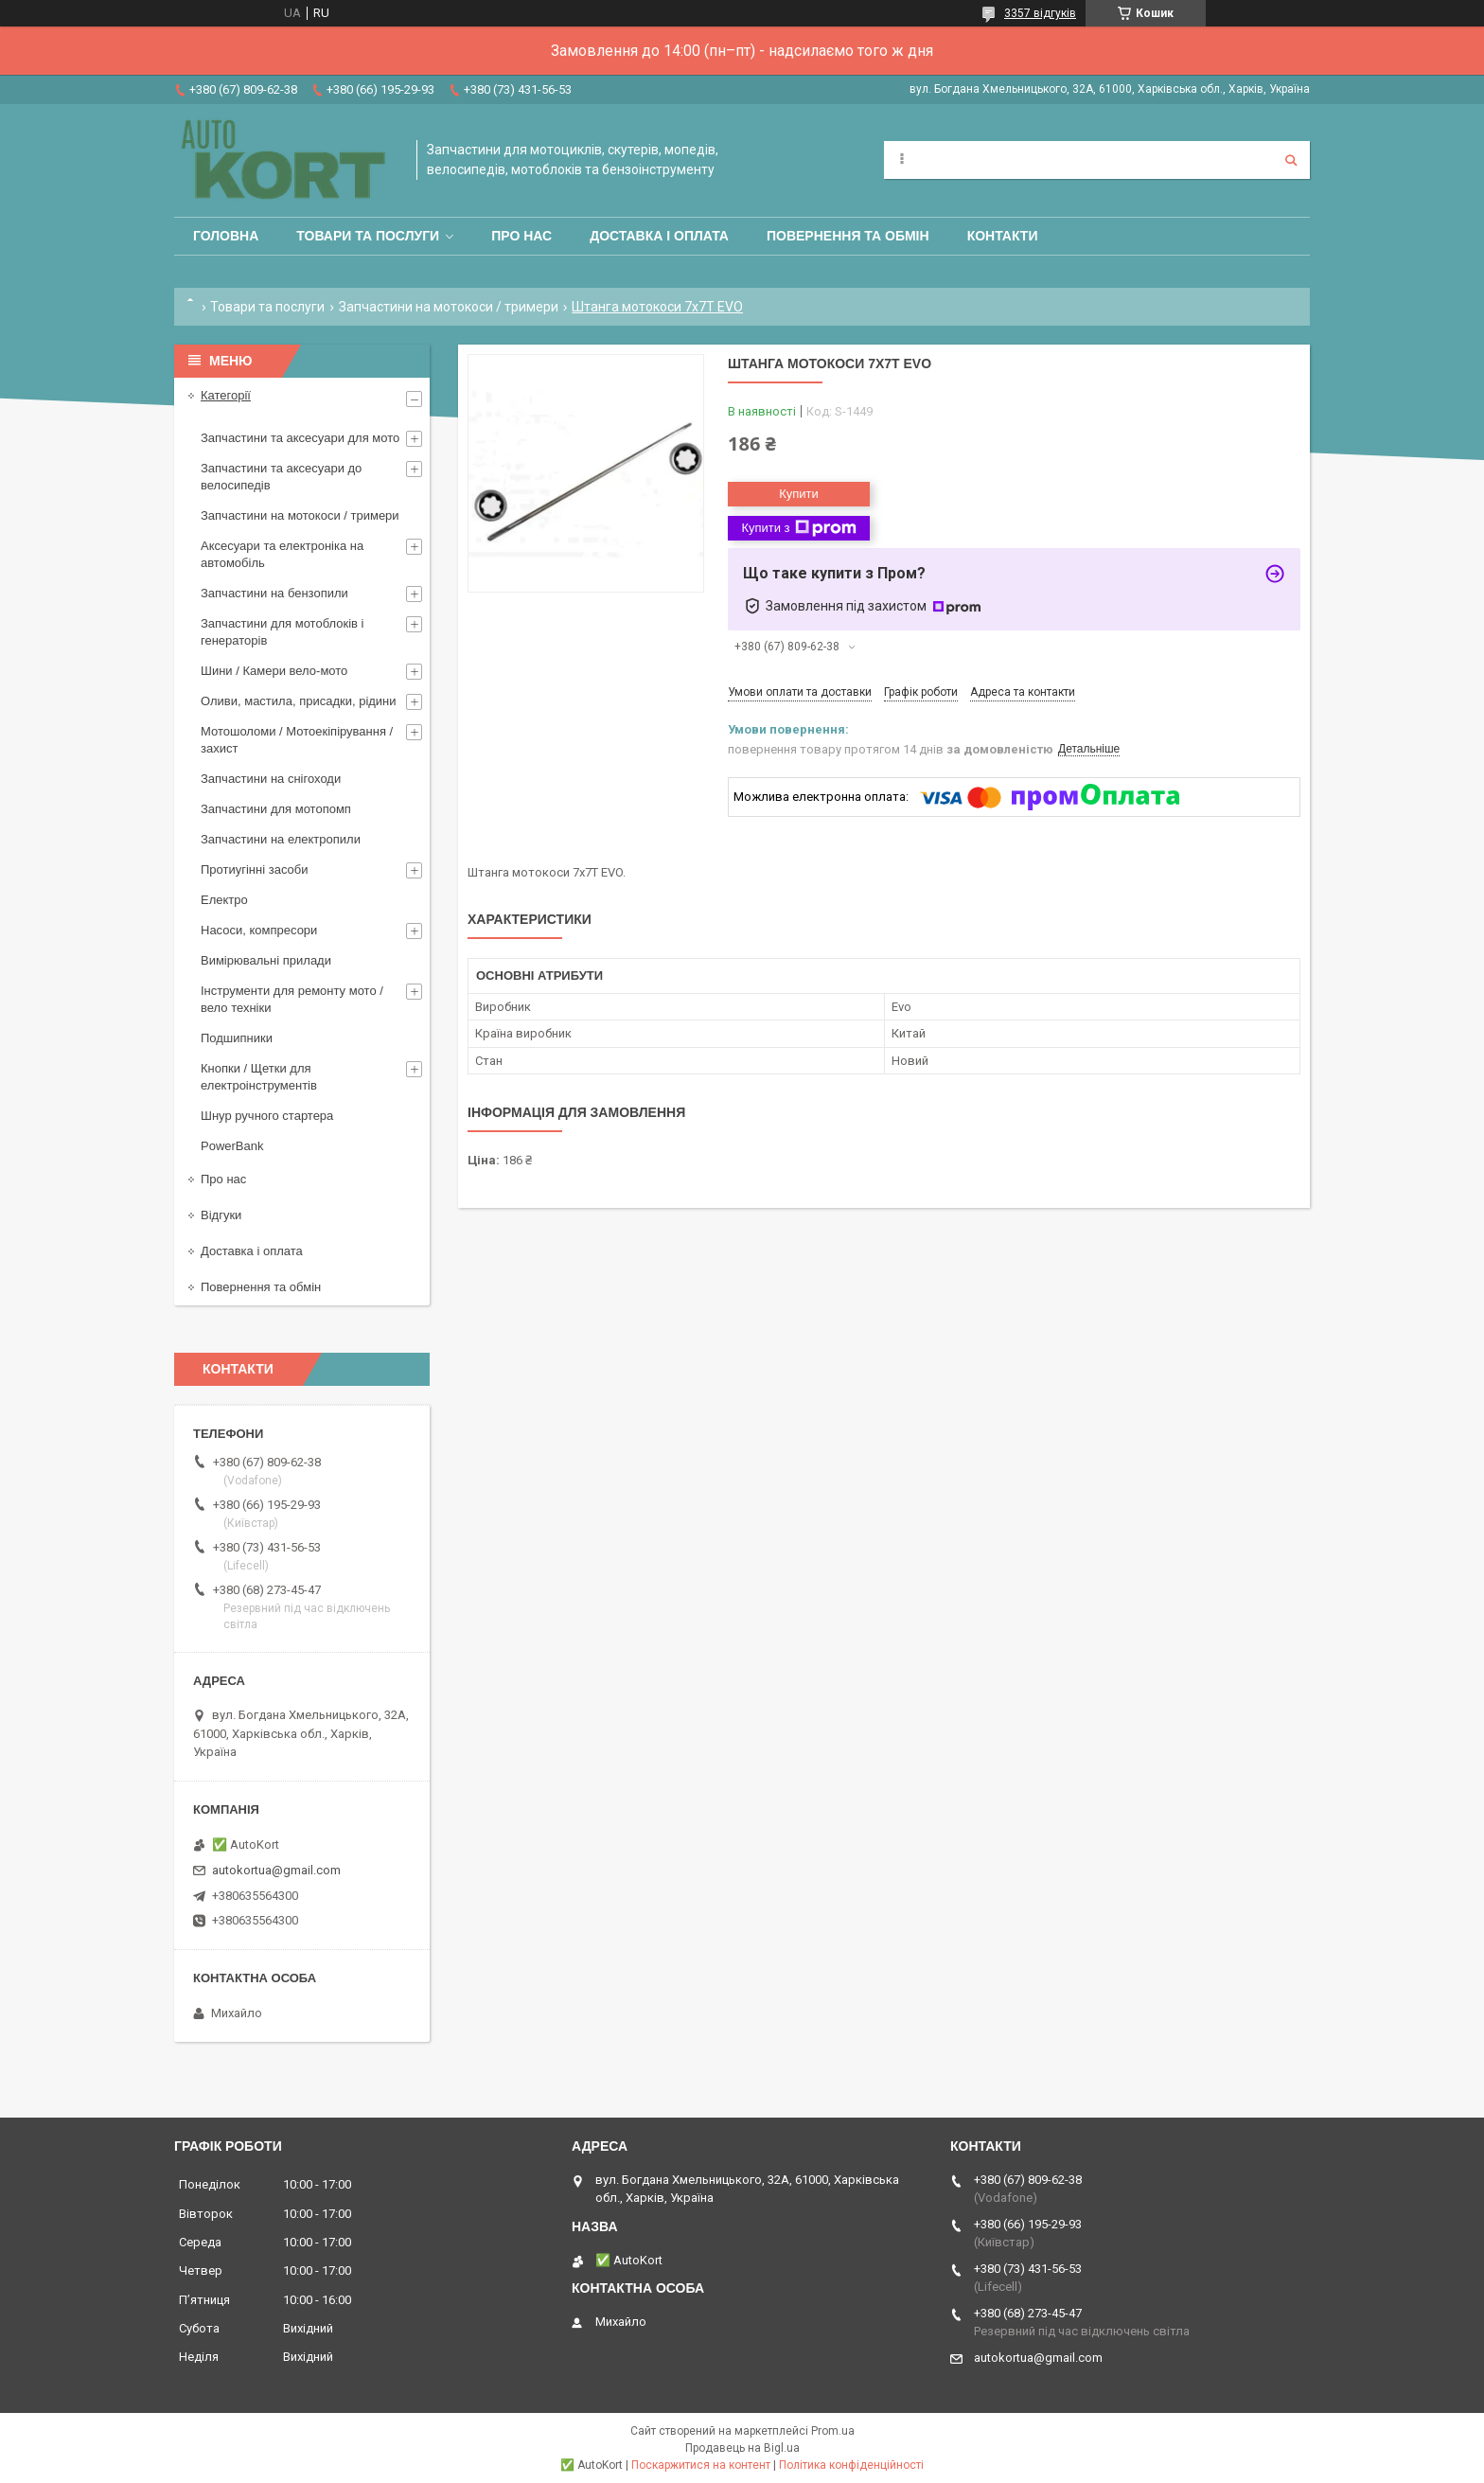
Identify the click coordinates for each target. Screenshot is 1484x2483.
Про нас (521, 235)
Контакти (1002, 235)
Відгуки (221, 1215)
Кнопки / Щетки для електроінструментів (259, 1076)
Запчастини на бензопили (274, 593)
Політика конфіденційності (851, 2465)
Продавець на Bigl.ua (742, 2448)
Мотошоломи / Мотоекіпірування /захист (297, 739)
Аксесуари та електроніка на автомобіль (282, 554)
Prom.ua (833, 2431)
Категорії (226, 395)
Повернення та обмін (848, 235)
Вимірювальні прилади (266, 960)
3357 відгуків (1040, 13)
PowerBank (232, 1146)
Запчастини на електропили (281, 839)
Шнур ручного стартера (267, 1115)
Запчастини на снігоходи (271, 779)
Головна (225, 235)
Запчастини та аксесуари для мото (300, 438)
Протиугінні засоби (255, 869)
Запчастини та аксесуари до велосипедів (281, 476)
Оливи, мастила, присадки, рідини (299, 701)
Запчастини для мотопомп (276, 809)
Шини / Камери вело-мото (274, 671)
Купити (799, 494)
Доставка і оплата (659, 235)
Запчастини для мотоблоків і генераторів (282, 631)
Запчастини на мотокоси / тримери (448, 306)
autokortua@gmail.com (276, 1870)
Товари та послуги (367, 235)
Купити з (798, 528)
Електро (224, 900)
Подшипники (237, 1038)
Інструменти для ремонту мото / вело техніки (292, 999)
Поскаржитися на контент (700, 2465)
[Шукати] (1291, 160)
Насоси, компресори (259, 930)
